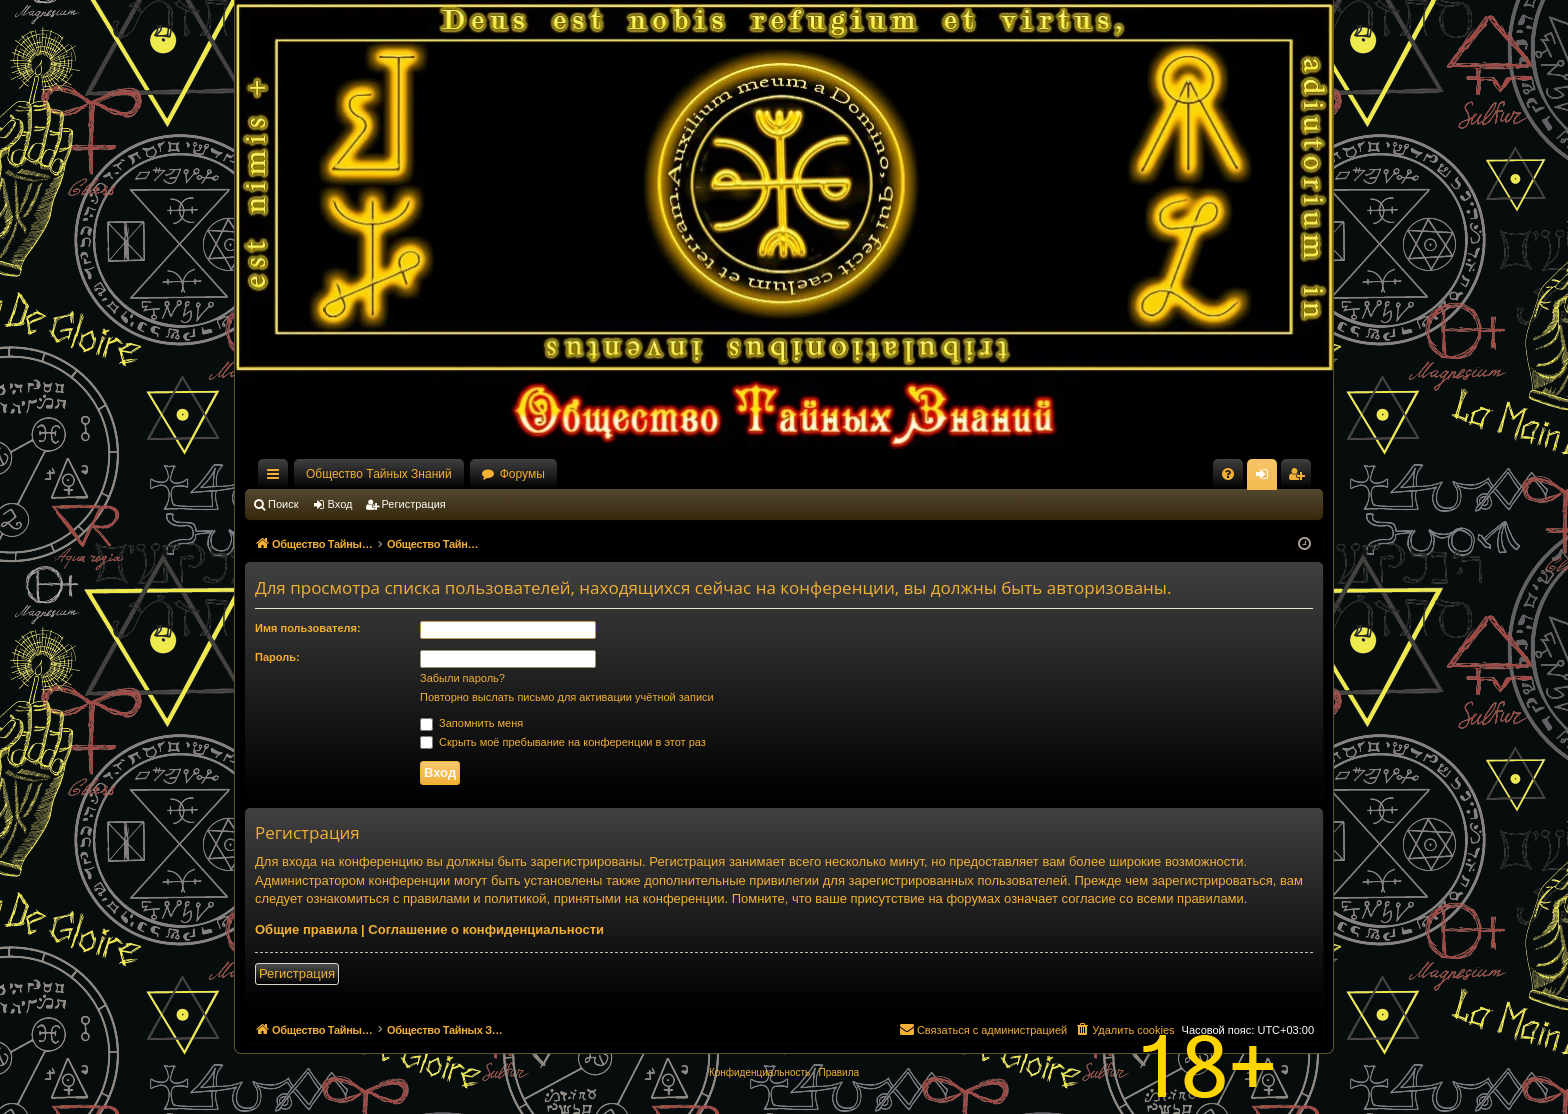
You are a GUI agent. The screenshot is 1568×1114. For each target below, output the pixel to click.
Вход (340, 504)
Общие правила (306, 929)
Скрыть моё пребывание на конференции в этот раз (563, 742)
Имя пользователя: (308, 628)
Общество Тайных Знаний (379, 474)
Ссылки (277, 478)
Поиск (283, 504)
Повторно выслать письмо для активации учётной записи (567, 697)
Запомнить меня (471, 723)
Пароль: (277, 657)
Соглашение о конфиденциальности (486, 929)
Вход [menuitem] (1266, 478)
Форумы (522, 474)
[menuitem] (1228, 474)
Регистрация (414, 504)
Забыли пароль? (462, 678)
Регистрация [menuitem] (1300, 478)
